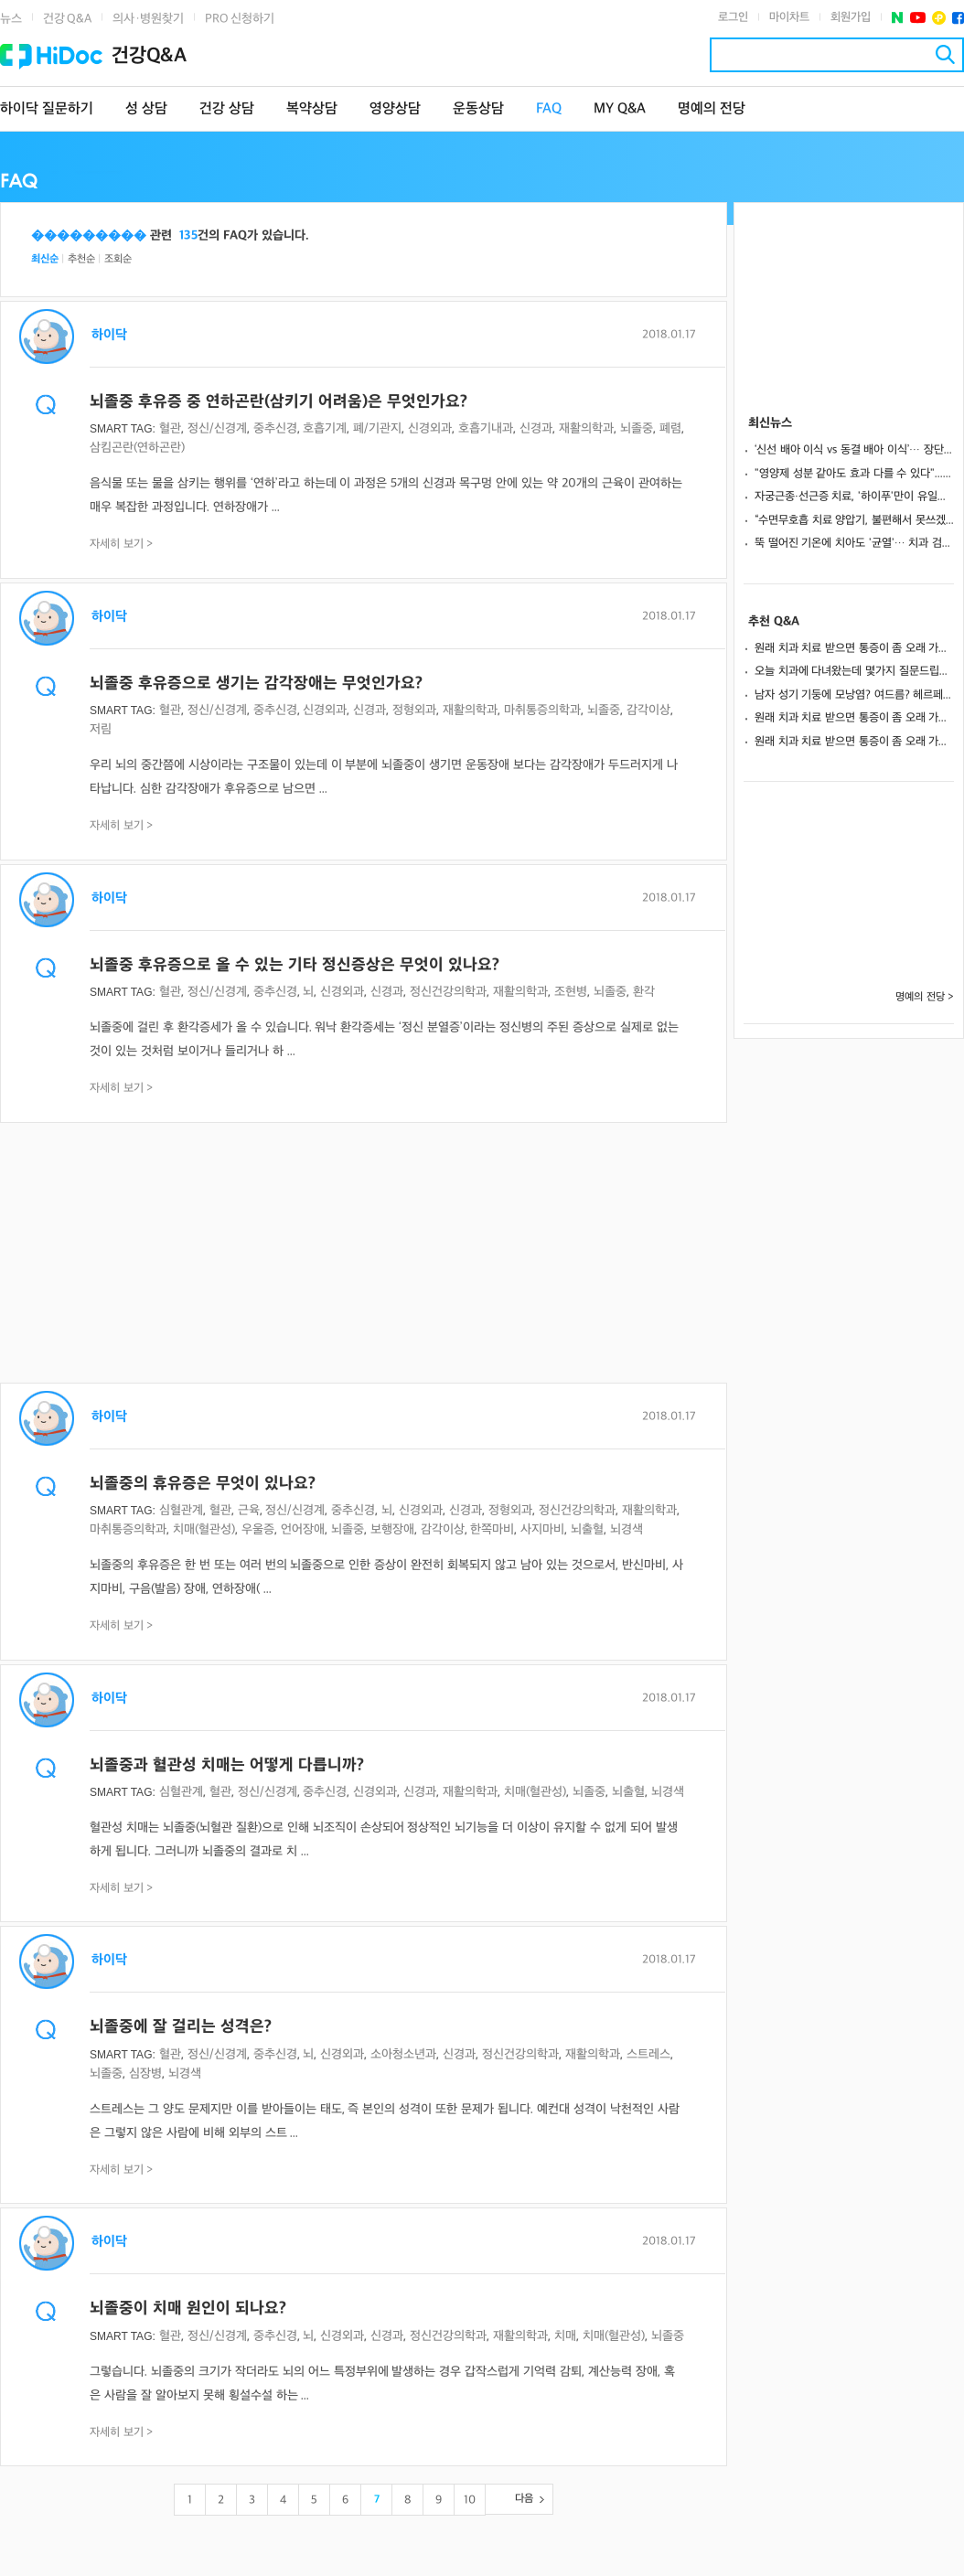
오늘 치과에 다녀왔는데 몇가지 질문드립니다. (854, 671)
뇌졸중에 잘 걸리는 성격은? (181, 2026)
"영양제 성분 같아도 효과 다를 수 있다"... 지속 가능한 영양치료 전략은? (854, 473)
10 (470, 2500)
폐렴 (670, 428)
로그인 (733, 17)
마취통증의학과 (542, 710)
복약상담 (311, 109)
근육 (249, 1510)
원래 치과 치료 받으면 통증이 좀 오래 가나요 (854, 648)
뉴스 (11, 19)
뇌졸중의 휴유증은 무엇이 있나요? (203, 1483)
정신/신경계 (217, 428)
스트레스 (648, 2054)
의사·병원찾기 (148, 19)
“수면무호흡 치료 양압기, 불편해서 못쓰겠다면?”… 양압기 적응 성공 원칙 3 (854, 520)
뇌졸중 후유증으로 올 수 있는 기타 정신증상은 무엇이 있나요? (294, 965)
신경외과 (430, 428)
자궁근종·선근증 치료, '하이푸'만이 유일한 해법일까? (854, 496)
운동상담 (478, 109)
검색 (945, 54)
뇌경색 (626, 1529)
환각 (644, 991)
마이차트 (789, 17)
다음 (524, 2499)
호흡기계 (325, 428)
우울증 (257, 1529)
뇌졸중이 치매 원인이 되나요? (188, 2308)
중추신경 (275, 428)
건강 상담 (226, 109)
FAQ (549, 109)
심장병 (145, 2073)
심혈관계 (181, 1510)
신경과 (535, 428)
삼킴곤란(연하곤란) (137, 447)
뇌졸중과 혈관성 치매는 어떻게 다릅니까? (227, 1765)
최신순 (45, 259)
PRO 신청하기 (239, 19)
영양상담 (395, 109)
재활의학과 (586, 428)
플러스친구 (939, 18)
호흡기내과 (485, 428)
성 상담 (146, 109)
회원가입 (850, 17)
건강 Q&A (67, 19)
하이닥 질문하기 (46, 109)
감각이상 (648, 710)
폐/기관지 (377, 428)
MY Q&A (620, 109)
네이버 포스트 (898, 18)
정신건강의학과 (448, 991)
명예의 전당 (711, 109)
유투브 (918, 18)
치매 (565, 2336)
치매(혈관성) (204, 1529)
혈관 (170, 428)
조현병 (570, 991)
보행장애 (392, 1529)
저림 (101, 729)
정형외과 (414, 710)
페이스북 (958, 18)
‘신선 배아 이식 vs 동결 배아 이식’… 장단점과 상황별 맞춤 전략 (854, 450)
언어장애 (303, 1529)
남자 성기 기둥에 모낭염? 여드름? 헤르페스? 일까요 (854, 695)
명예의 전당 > (924, 997)
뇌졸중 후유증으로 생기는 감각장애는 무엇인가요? (256, 683)
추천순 (81, 259)
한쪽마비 (492, 1529)
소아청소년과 (403, 2054)
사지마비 (542, 1529)
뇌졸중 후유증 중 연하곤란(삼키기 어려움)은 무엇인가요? (278, 402)
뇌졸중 (636, 428)
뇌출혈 (587, 1529)
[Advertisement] (363, 1255)
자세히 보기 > (122, 544)
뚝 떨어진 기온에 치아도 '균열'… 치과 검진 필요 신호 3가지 (854, 543)
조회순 (118, 259)
